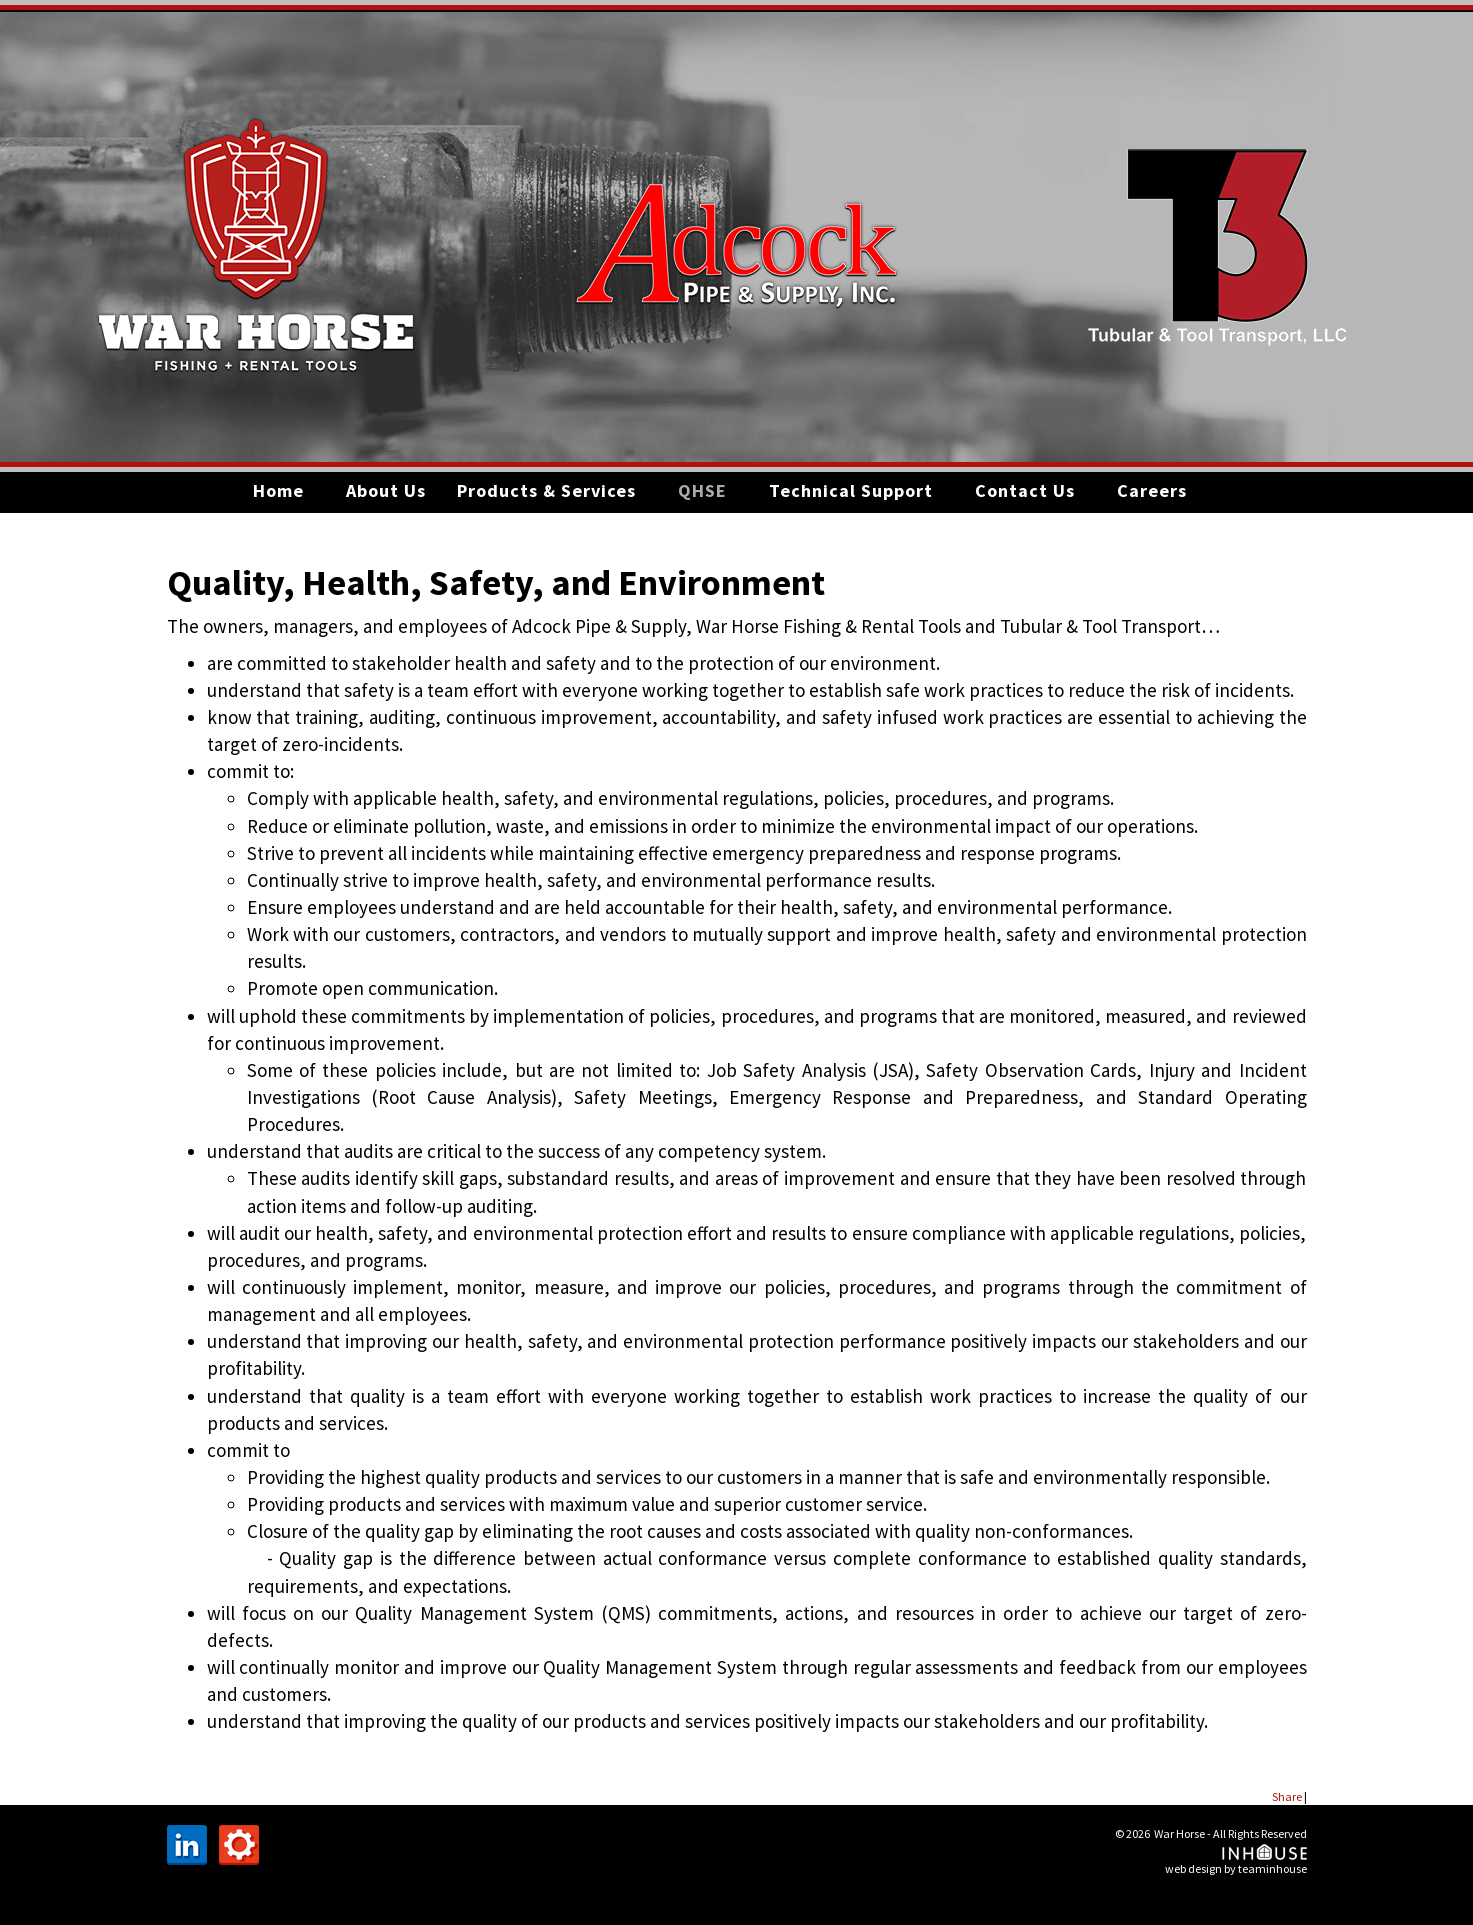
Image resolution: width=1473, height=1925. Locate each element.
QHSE (702, 490)
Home (278, 490)
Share (1287, 1796)
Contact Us (1025, 490)
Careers (1152, 490)
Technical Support (851, 490)
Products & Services (546, 490)
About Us (386, 490)
